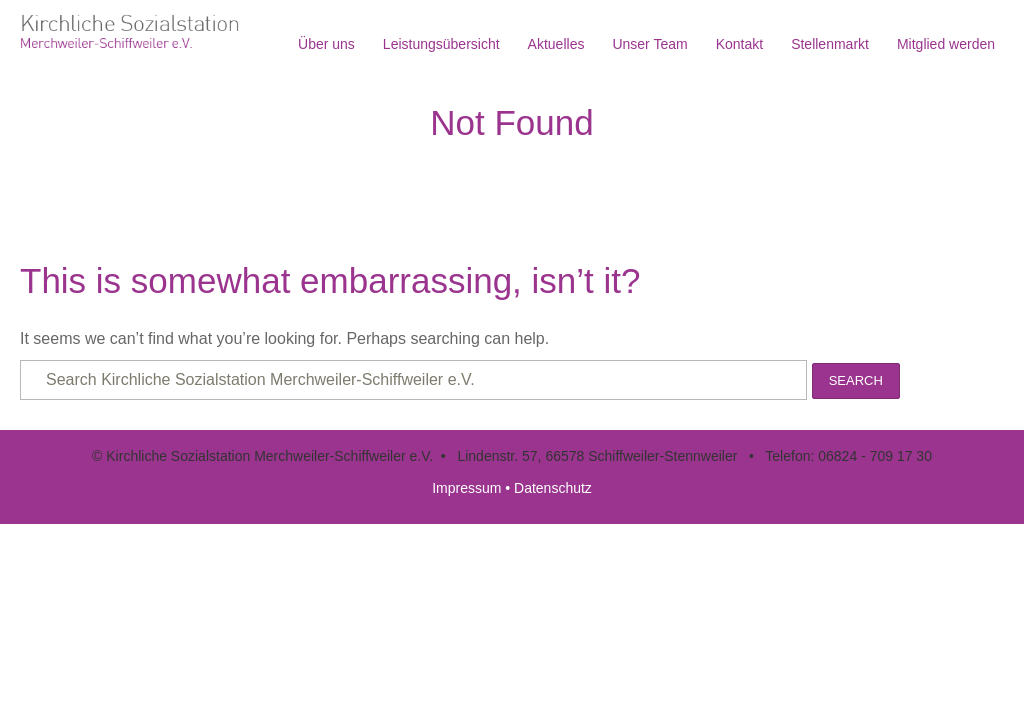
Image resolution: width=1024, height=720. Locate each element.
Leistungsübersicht (441, 44)
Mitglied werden (946, 44)
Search (856, 380)
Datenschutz (553, 488)
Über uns (326, 44)
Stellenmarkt (830, 44)
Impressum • (473, 488)
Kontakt (739, 44)
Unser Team (649, 44)
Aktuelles (556, 44)
